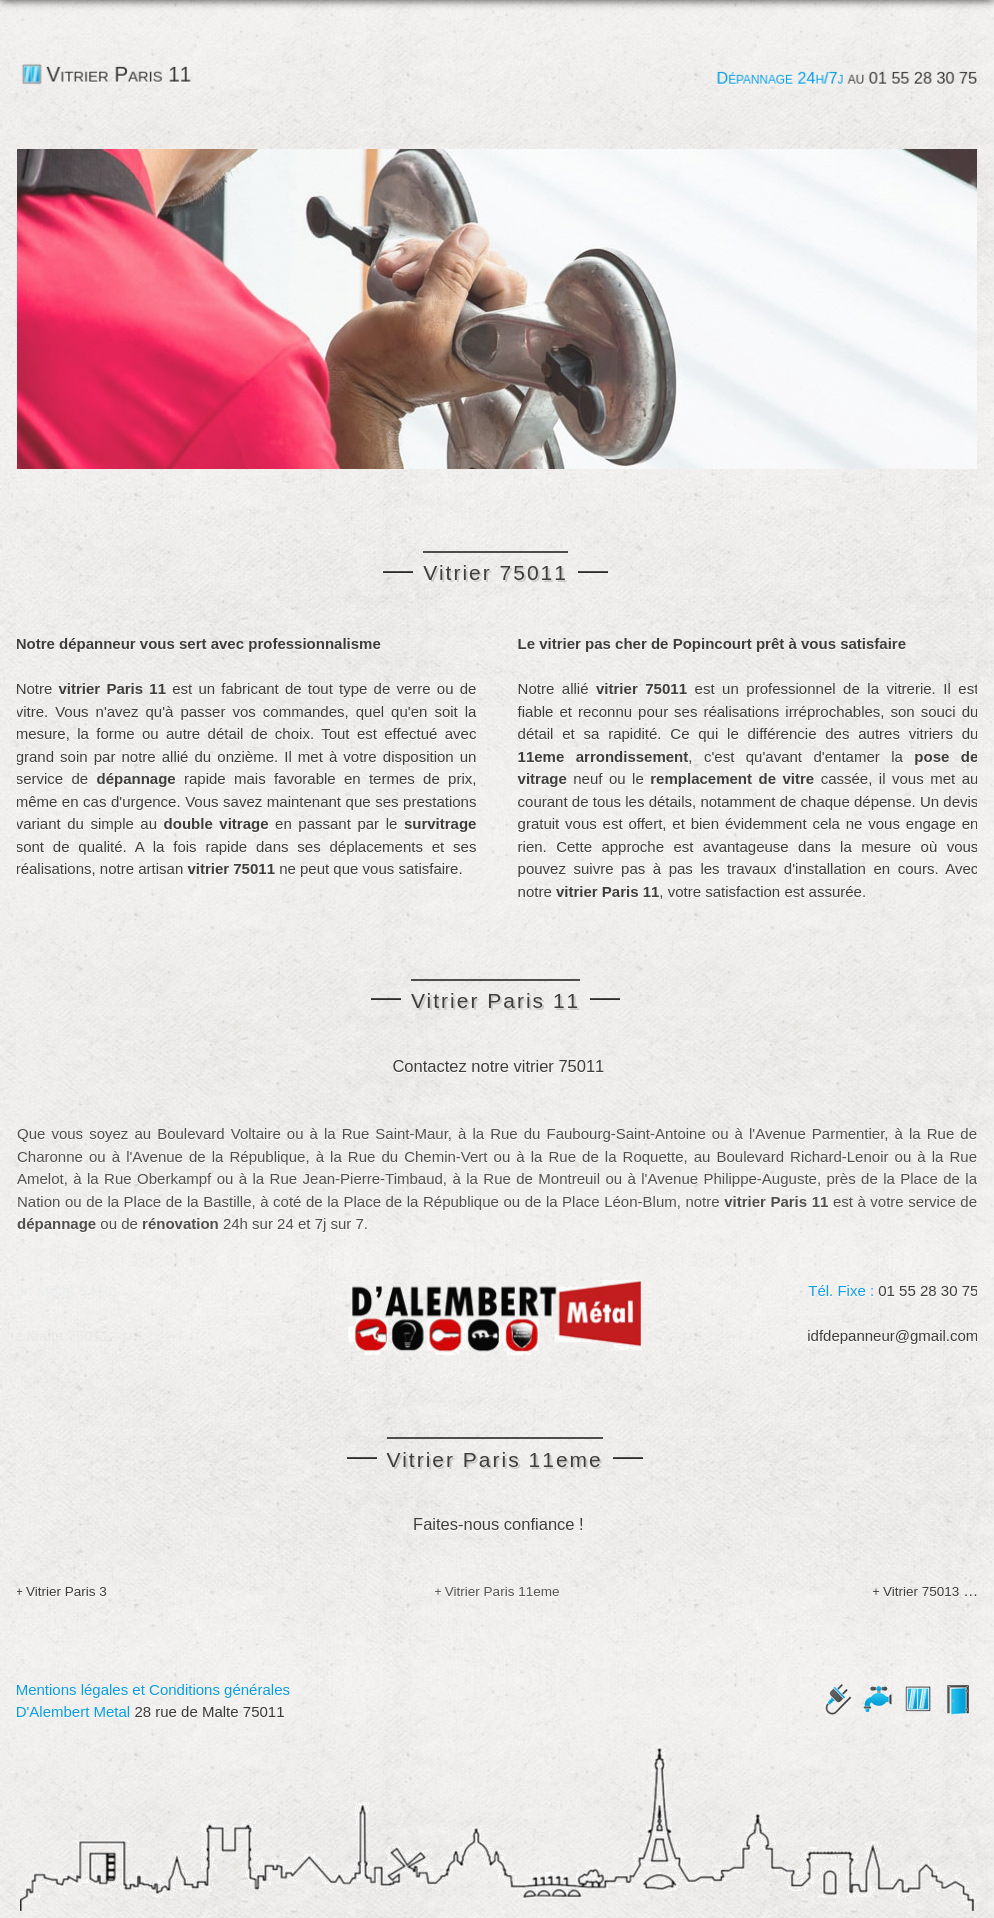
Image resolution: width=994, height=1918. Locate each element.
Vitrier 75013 (926, 1589)
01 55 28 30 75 (921, 78)
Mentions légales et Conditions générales (148, 1689)
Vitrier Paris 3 (61, 1589)
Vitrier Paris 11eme (502, 1589)
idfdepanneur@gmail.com (897, 1333)
